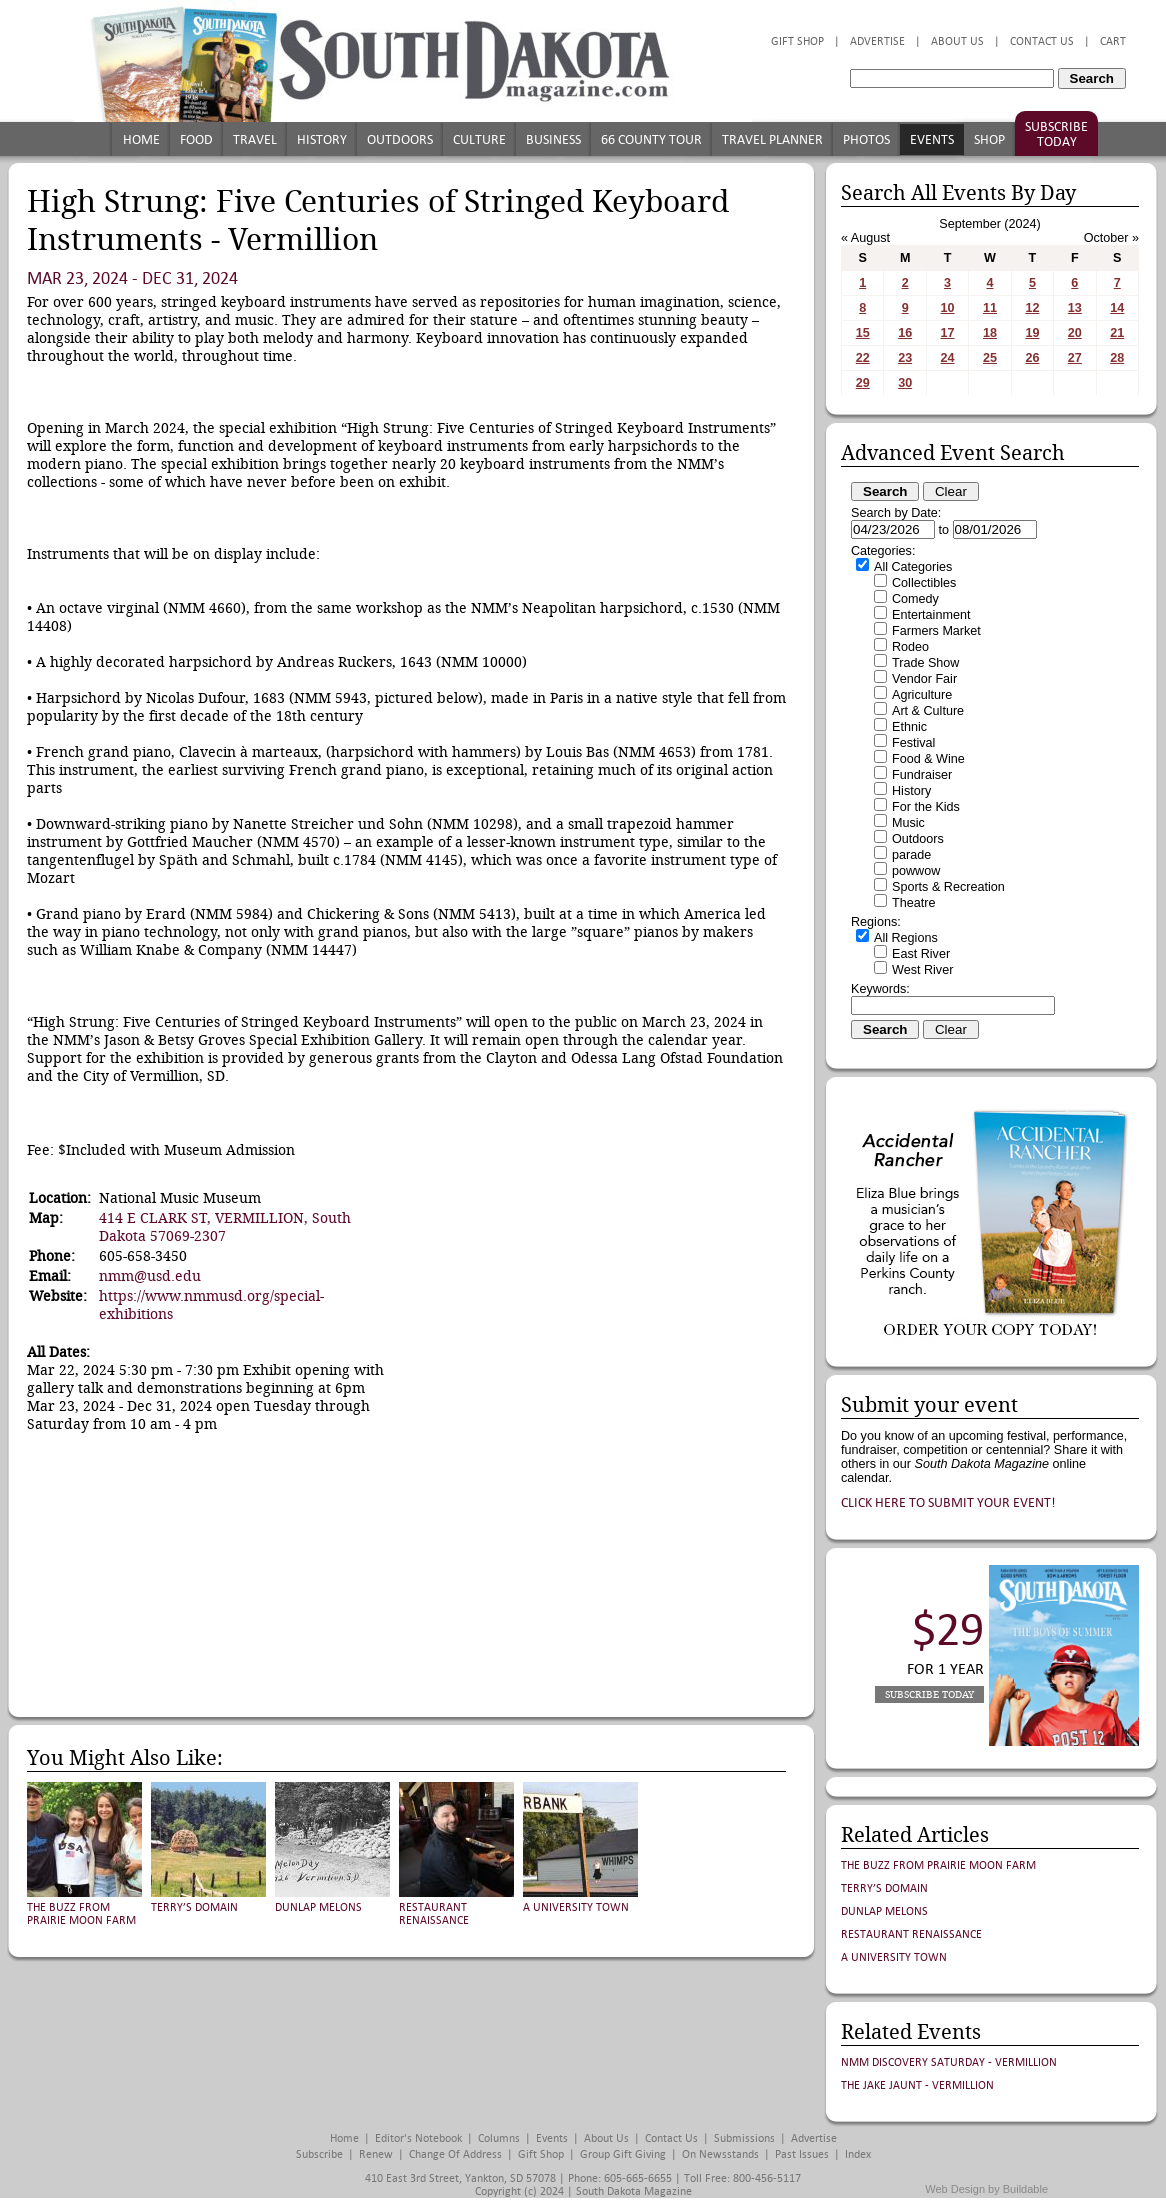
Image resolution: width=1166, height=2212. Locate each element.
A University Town (576, 1907)
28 (1117, 358)
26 (1032, 358)
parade (911, 855)
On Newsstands (720, 2154)
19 (1032, 333)
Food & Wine (928, 759)
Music (908, 823)
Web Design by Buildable (986, 2189)
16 (905, 333)
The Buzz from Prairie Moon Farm (81, 1914)
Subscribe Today (1056, 134)
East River (921, 954)
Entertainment (931, 615)
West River (922, 970)
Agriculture (922, 695)
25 (990, 358)
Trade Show (925, 663)
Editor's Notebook (418, 2138)
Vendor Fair (924, 679)
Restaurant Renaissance (434, 1914)
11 (990, 308)
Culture (479, 139)
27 (1075, 358)
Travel (255, 139)
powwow (916, 871)
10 (948, 308)
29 (863, 383)
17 (948, 333)
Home (141, 139)
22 (863, 358)
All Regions (906, 938)
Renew (376, 2154)
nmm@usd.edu (150, 1276)
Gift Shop (797, 41)
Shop (989, 139)
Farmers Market (936, 631)
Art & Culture (928, 711)
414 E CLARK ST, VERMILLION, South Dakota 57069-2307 (225, 1227)
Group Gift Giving (623, 2154)
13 (1075, 308)
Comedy (915, 599)
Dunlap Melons (318, 1907)
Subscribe (319, 2154)
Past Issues (802, 2154)
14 (1117, 308)
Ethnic (909, 727)
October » (1111, 238)
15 (863, 333)
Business (553, 139)
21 (1117, 333)
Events (932, 139)
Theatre (913, 903)
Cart (1113, 41)
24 (948, 358)
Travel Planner (772, 139)
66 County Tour (651, 139)
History (322, 139)
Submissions (744, 2138)
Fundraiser (922, 775)
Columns (499, 2138)
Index (858, 2154)
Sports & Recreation (948, 887)
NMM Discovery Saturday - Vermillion (949, 2062)
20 (1075, 333)
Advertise (877, 41)
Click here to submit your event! (948, 1502)
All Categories (913, 567)
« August (865, 238)
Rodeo (910, 647)
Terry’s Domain (194, 1907)
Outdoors (400, 139)
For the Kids (926, 807)
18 (990, 333)
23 (905, 358)
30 (905, 383)
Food (196, 139)
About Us (957, 41)
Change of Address (455, 2154)
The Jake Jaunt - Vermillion (917, 2085)
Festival (913, 743)
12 (1032, 308)
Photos (866, 139)
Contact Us (1042, 41)
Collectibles (924, 583)
